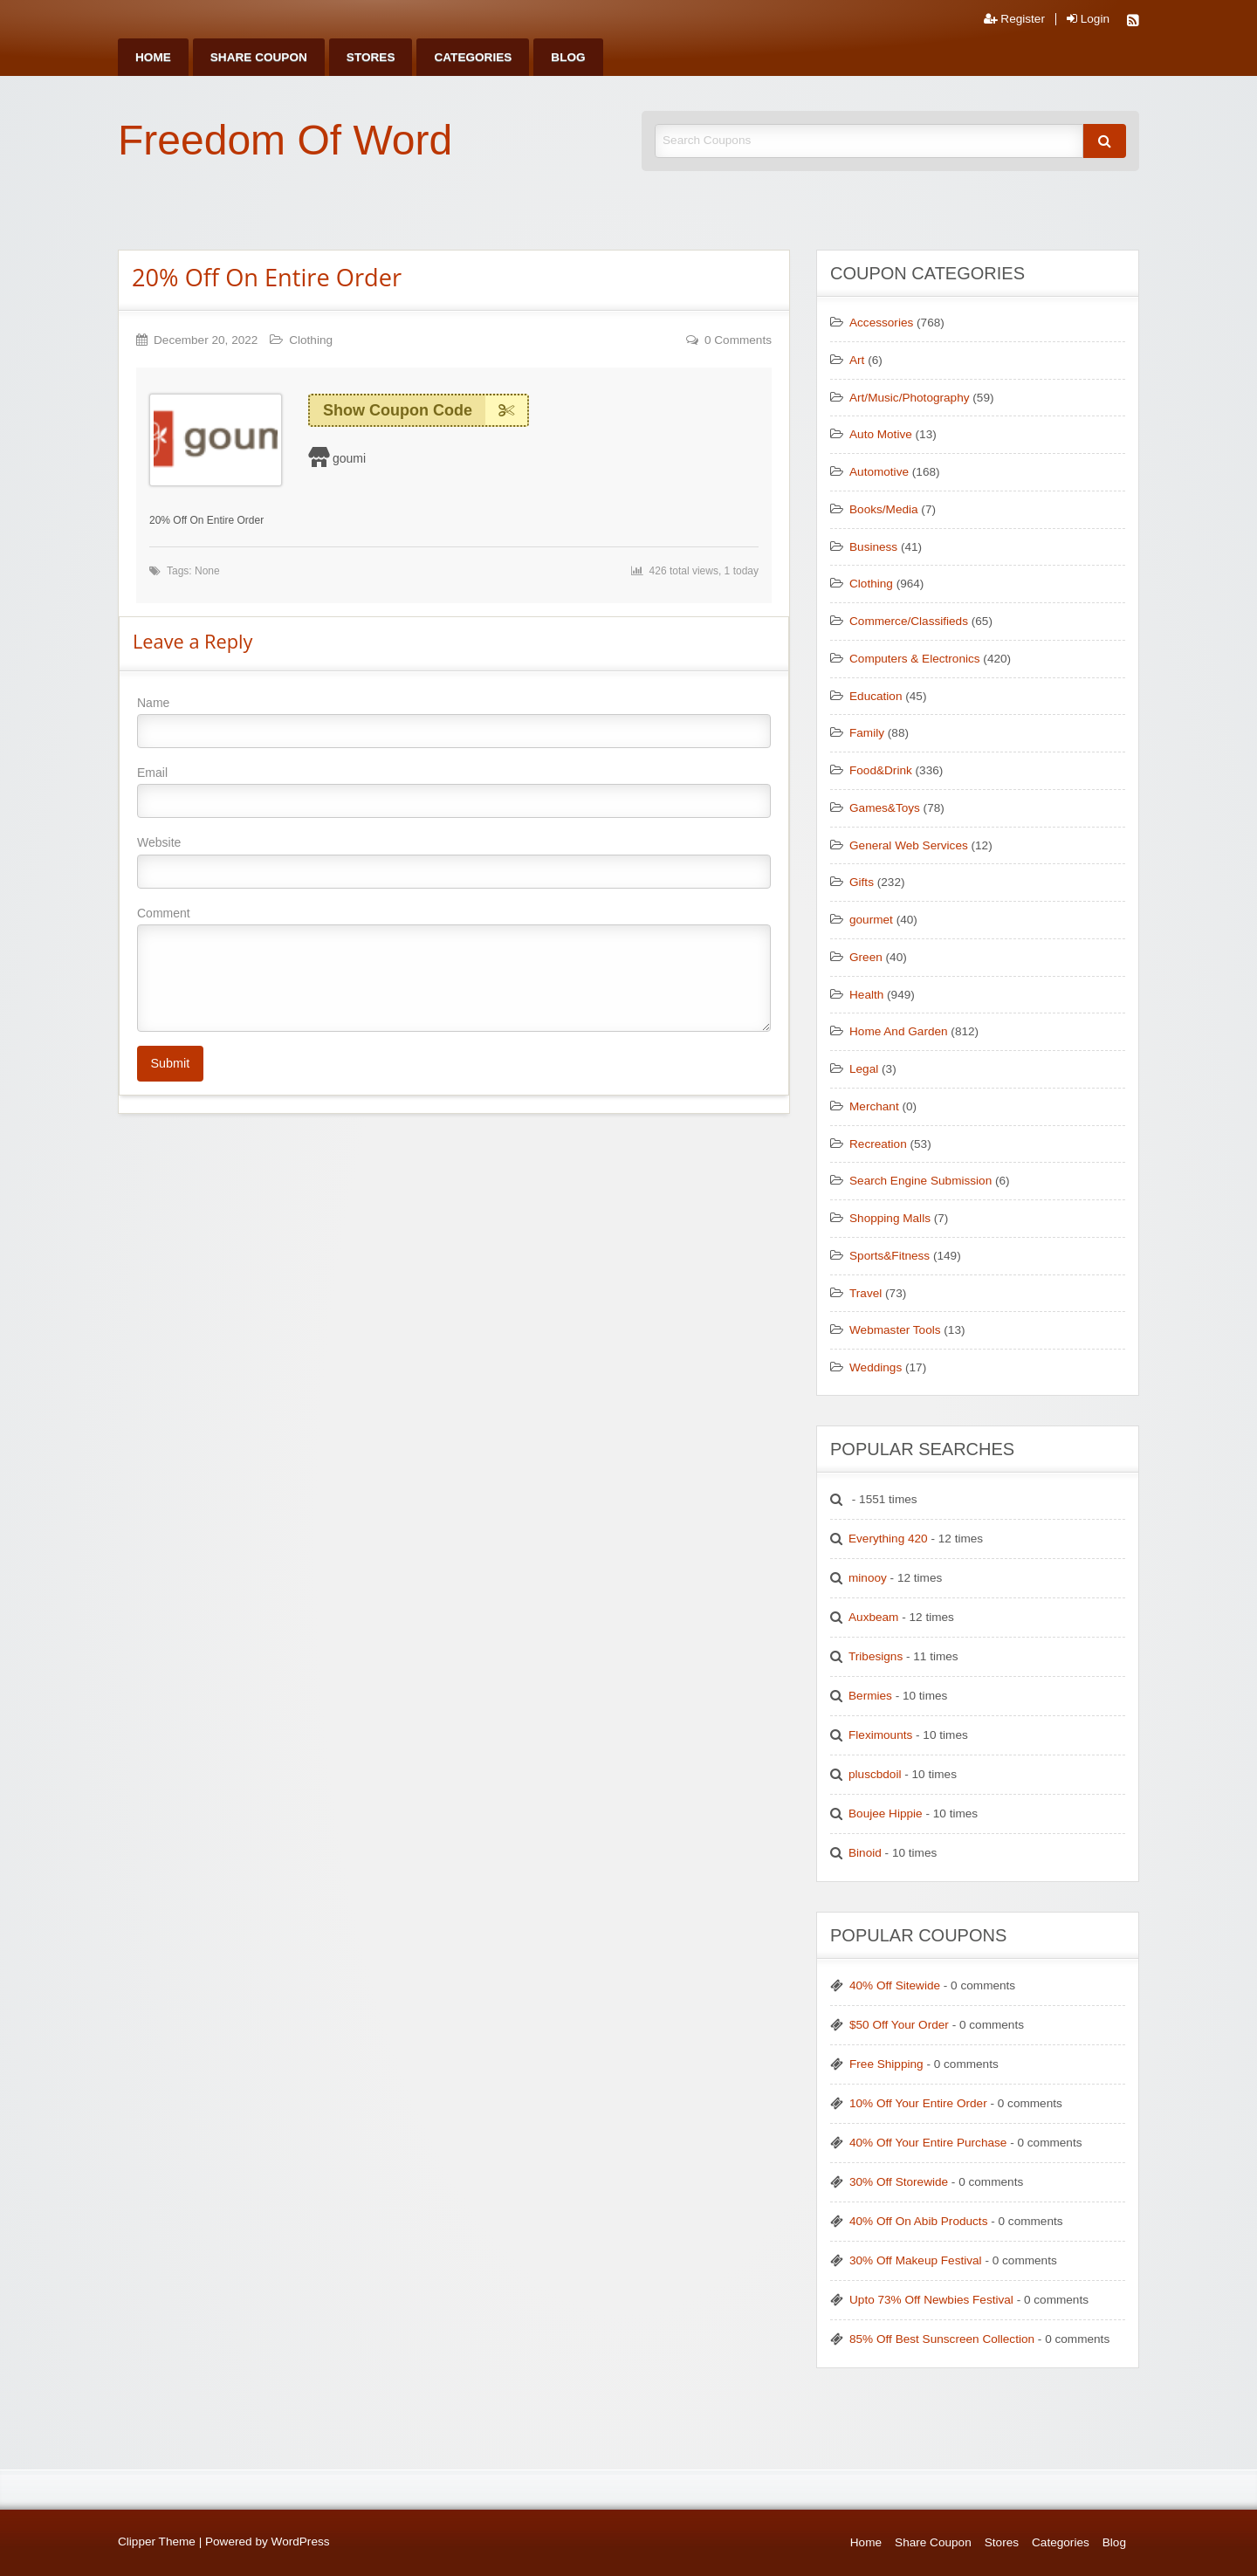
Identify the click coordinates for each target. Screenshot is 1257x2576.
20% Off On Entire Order (267, 277)
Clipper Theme (157, 2541)
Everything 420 (888, 1538)
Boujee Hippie (885, 1813)
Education (875, 696)
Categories (473, 57)
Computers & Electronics (914, 658)
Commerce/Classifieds (908, 621)
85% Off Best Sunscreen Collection (941, 2339)
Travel (865, 1293)
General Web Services (908, 845)
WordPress (300, 2541)
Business (873, 546)
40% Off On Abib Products (918, 2221)
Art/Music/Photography (909, 397)
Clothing (311, 340)
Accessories (881, 322)
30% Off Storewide (898, 2181)
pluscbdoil (874, 1774)
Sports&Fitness (889, 1255)
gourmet (871, 919)
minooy (867, 1577)
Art (856, 360)
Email (454, 792)
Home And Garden (898, 1031)
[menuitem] (153, 57)
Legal (863, 1068)
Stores (371, 57)
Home (153, 57)
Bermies (870, 1695)
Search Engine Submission (920, 1180)
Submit (169, 1063)
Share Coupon (258, 57)
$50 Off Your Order (899, 2024)
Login (1088, 19)
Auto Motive (880, 434)
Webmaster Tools (895, 1329)
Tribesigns (875, 1656)
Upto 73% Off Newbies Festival (931, 2299)
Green (866, 957)
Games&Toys (884, 807)
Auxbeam (873, 1617)
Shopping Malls (890, 1218)
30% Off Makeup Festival (915, 2260)
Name (454, 722)
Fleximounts (880, 1734)
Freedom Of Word (285, 140)
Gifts (861, 882)
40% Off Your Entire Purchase (927, 2142)
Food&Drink (880, 770)
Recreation (878, 1144)
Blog (568, 57)
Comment (454, 969)
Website (454, 861)
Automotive (879, 471)
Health (866, 994)
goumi (349, 458)
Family (866, 732)
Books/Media (883, 509)
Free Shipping (886, 2064)
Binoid (865, 1852)
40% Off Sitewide (894, 1985)
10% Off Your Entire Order (918, 2103)
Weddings (875, 1367)
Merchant (874, 1106)
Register (1014, 19)
